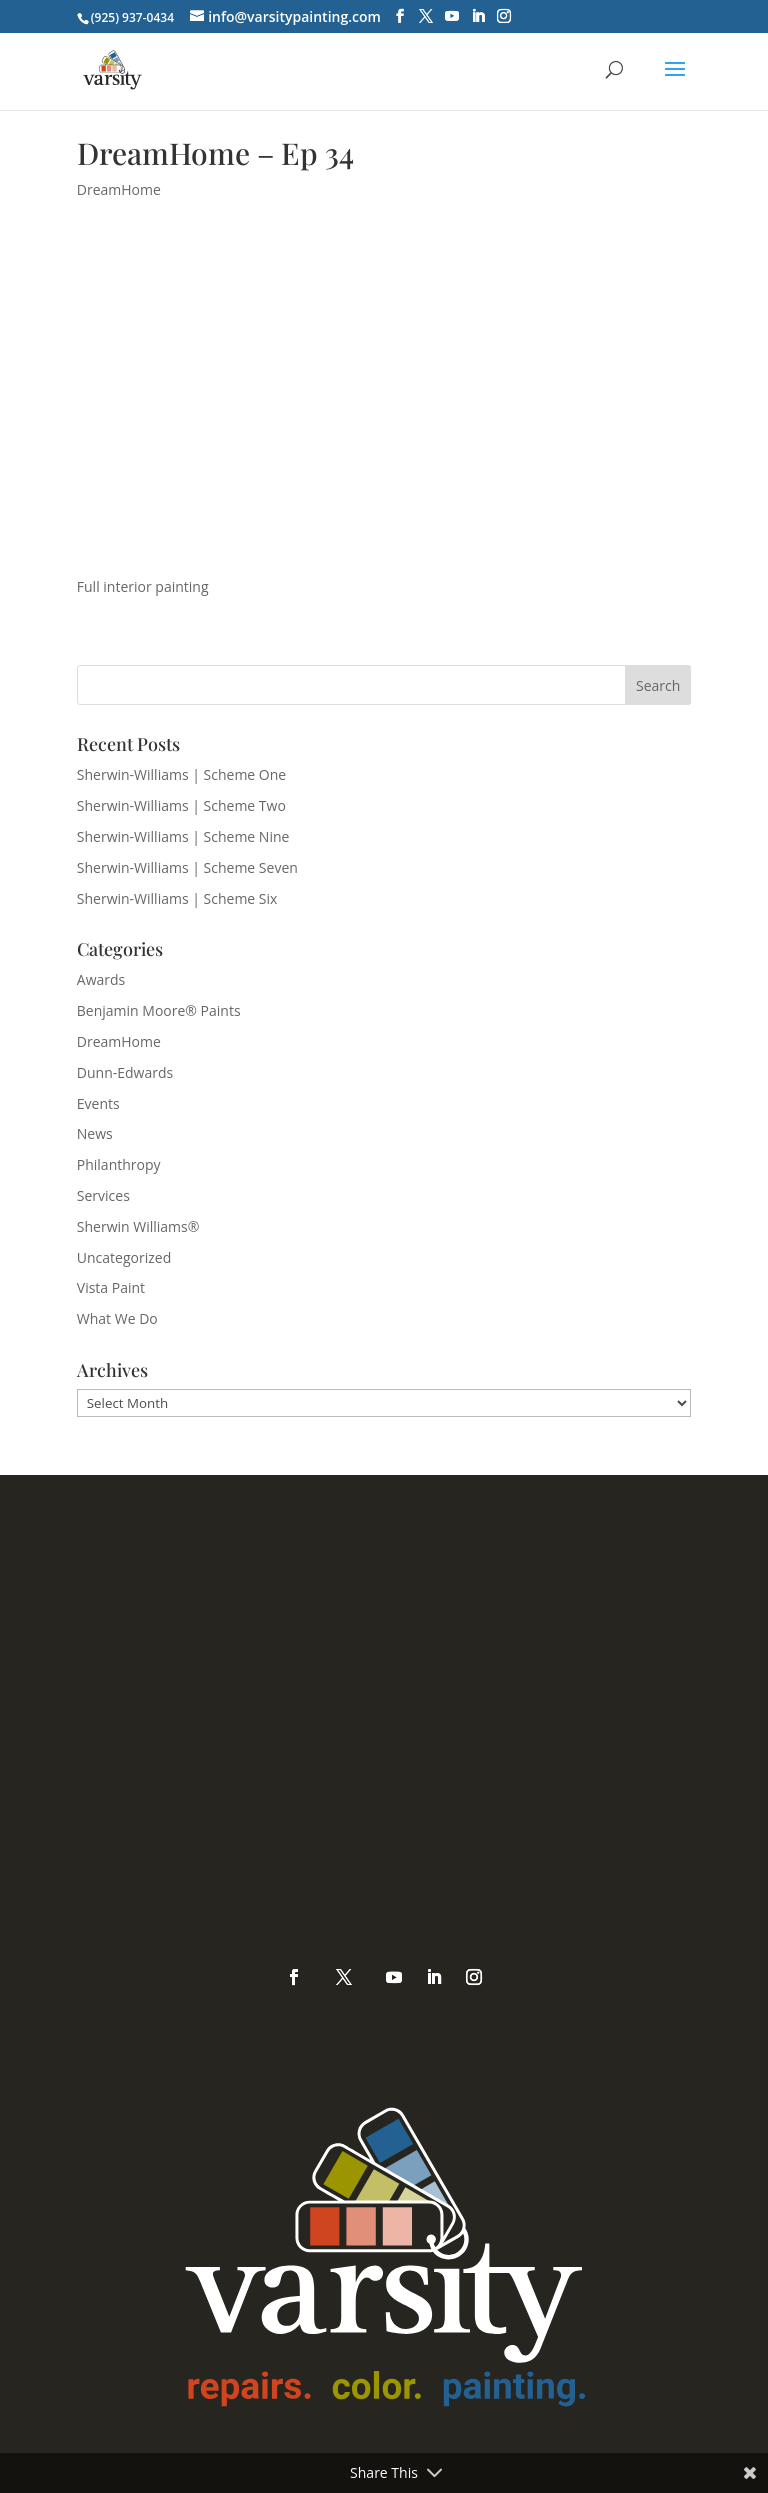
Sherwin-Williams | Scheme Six (177, 898)
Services (103, 1195)
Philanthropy (119, 1164)
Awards (101, 979)
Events (98, 1103)
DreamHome (119, 189)
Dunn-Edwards (125, 1072)
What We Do (117, 1318)
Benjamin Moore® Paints (159, 1010)
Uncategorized (124, 1257)
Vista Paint (111, 1287)
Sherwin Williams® (138, 1226)
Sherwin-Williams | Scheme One (181, 774)
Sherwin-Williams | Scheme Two (181, 805)
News (95, 1133)
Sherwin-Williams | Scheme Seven (187, 867)
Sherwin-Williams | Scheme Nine (183, 836)
